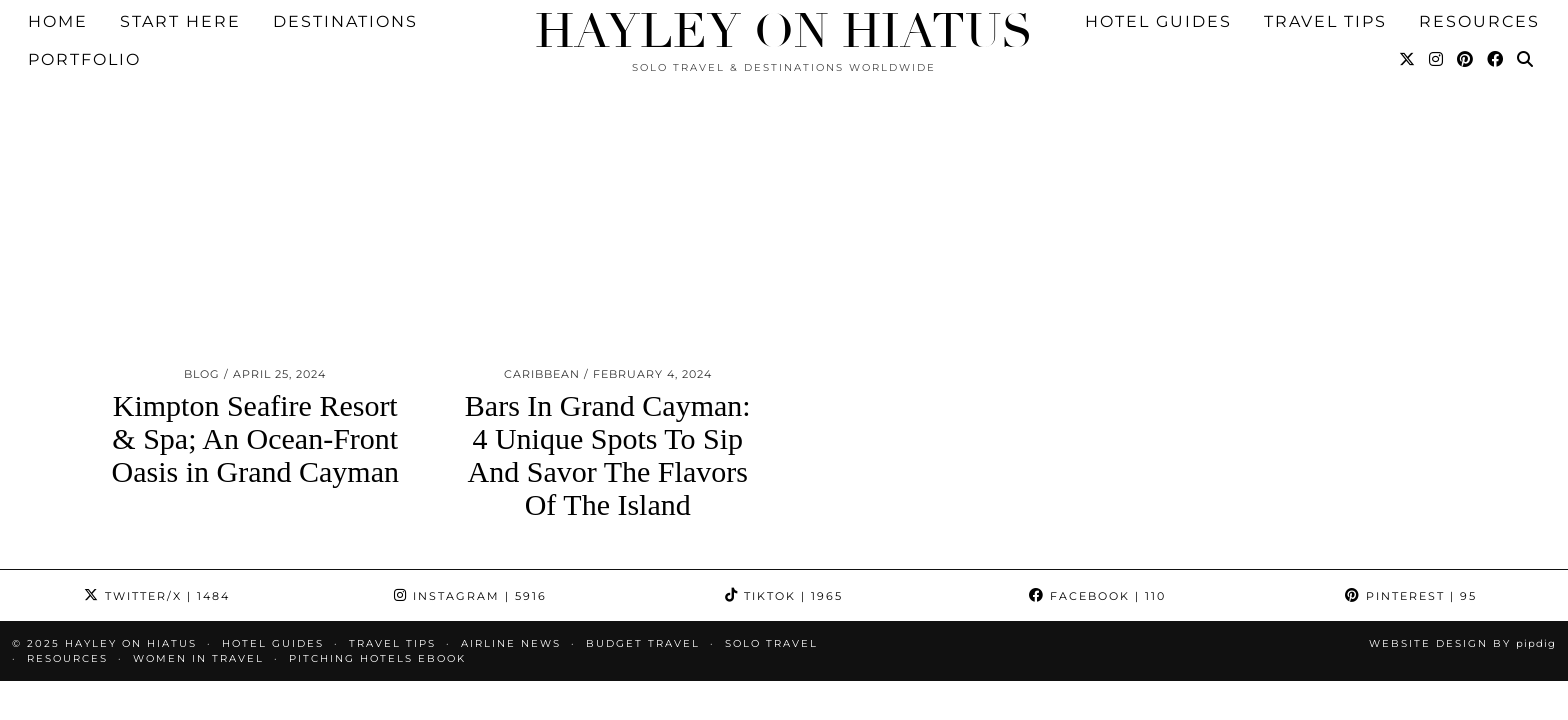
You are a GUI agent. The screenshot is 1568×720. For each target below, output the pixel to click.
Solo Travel (771, 557)
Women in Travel (198, 572)
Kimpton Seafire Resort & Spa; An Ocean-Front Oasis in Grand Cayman (255, 352)
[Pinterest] (1466, 27)
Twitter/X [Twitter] (157, 510)
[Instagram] (1437, 27)
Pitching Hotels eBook (377, 572)
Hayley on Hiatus (784, 32)
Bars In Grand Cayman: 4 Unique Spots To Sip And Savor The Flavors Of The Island (608, 369)
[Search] (1526, 27)
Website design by (1462, 557)
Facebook (1097, 510)
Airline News (511, 557)
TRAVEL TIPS (392, 557)
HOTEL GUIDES (273, 557)
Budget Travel (643, 557)
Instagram (470, 510)
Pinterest (1411, 510)
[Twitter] (1408, 27)
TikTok (784, 510)
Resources (67, 572)
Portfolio (84, 26)
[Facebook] (1496, 27)
